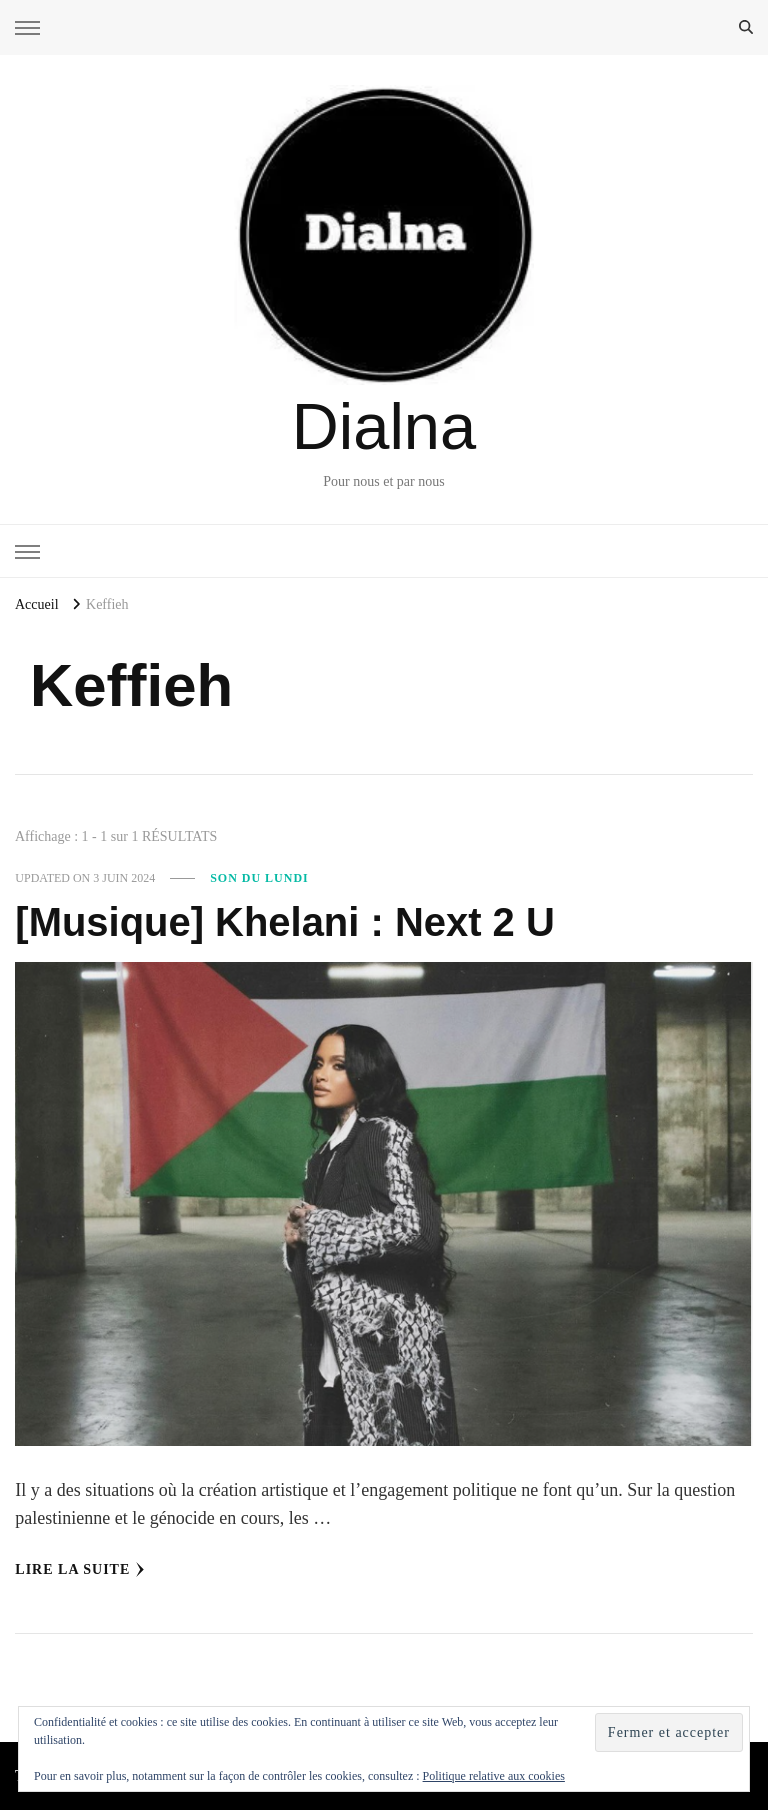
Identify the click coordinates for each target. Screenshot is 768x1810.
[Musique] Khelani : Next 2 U (284, 922)
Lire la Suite (80, 1570)
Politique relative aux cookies (494, 1776)
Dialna (384, 426)
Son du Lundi (259, 878)
